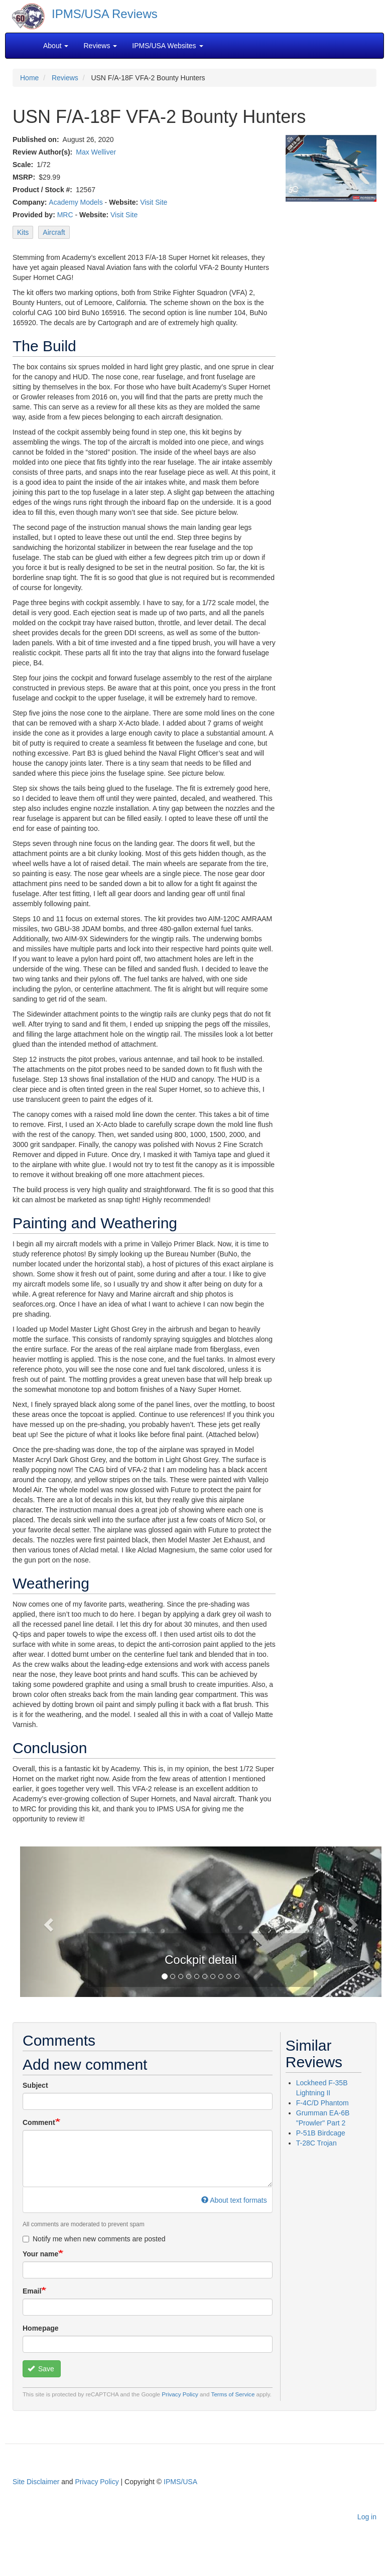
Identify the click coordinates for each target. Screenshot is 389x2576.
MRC (65, 215)
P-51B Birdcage (320, 2133)
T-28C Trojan (316, 2143)
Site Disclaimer (36, 2482)
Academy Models (75, 202)
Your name (40, 2254)
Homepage (41, 2328)
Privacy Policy (180, 2394)
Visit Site (153, 202)
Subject (35, 2085)
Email (32, 2291)
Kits (23, 232)
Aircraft (54, 232)
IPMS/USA (180, 2482)
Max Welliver (96, 152)
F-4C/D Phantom (322, 2103)
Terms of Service (233, 2394)
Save (41, 2369)
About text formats (234, 2200)
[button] (47, 1921)
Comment (39, 2122)
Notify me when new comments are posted (94, 2239)
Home (29, 78)
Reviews (65, 78)
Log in (366, 2517)
